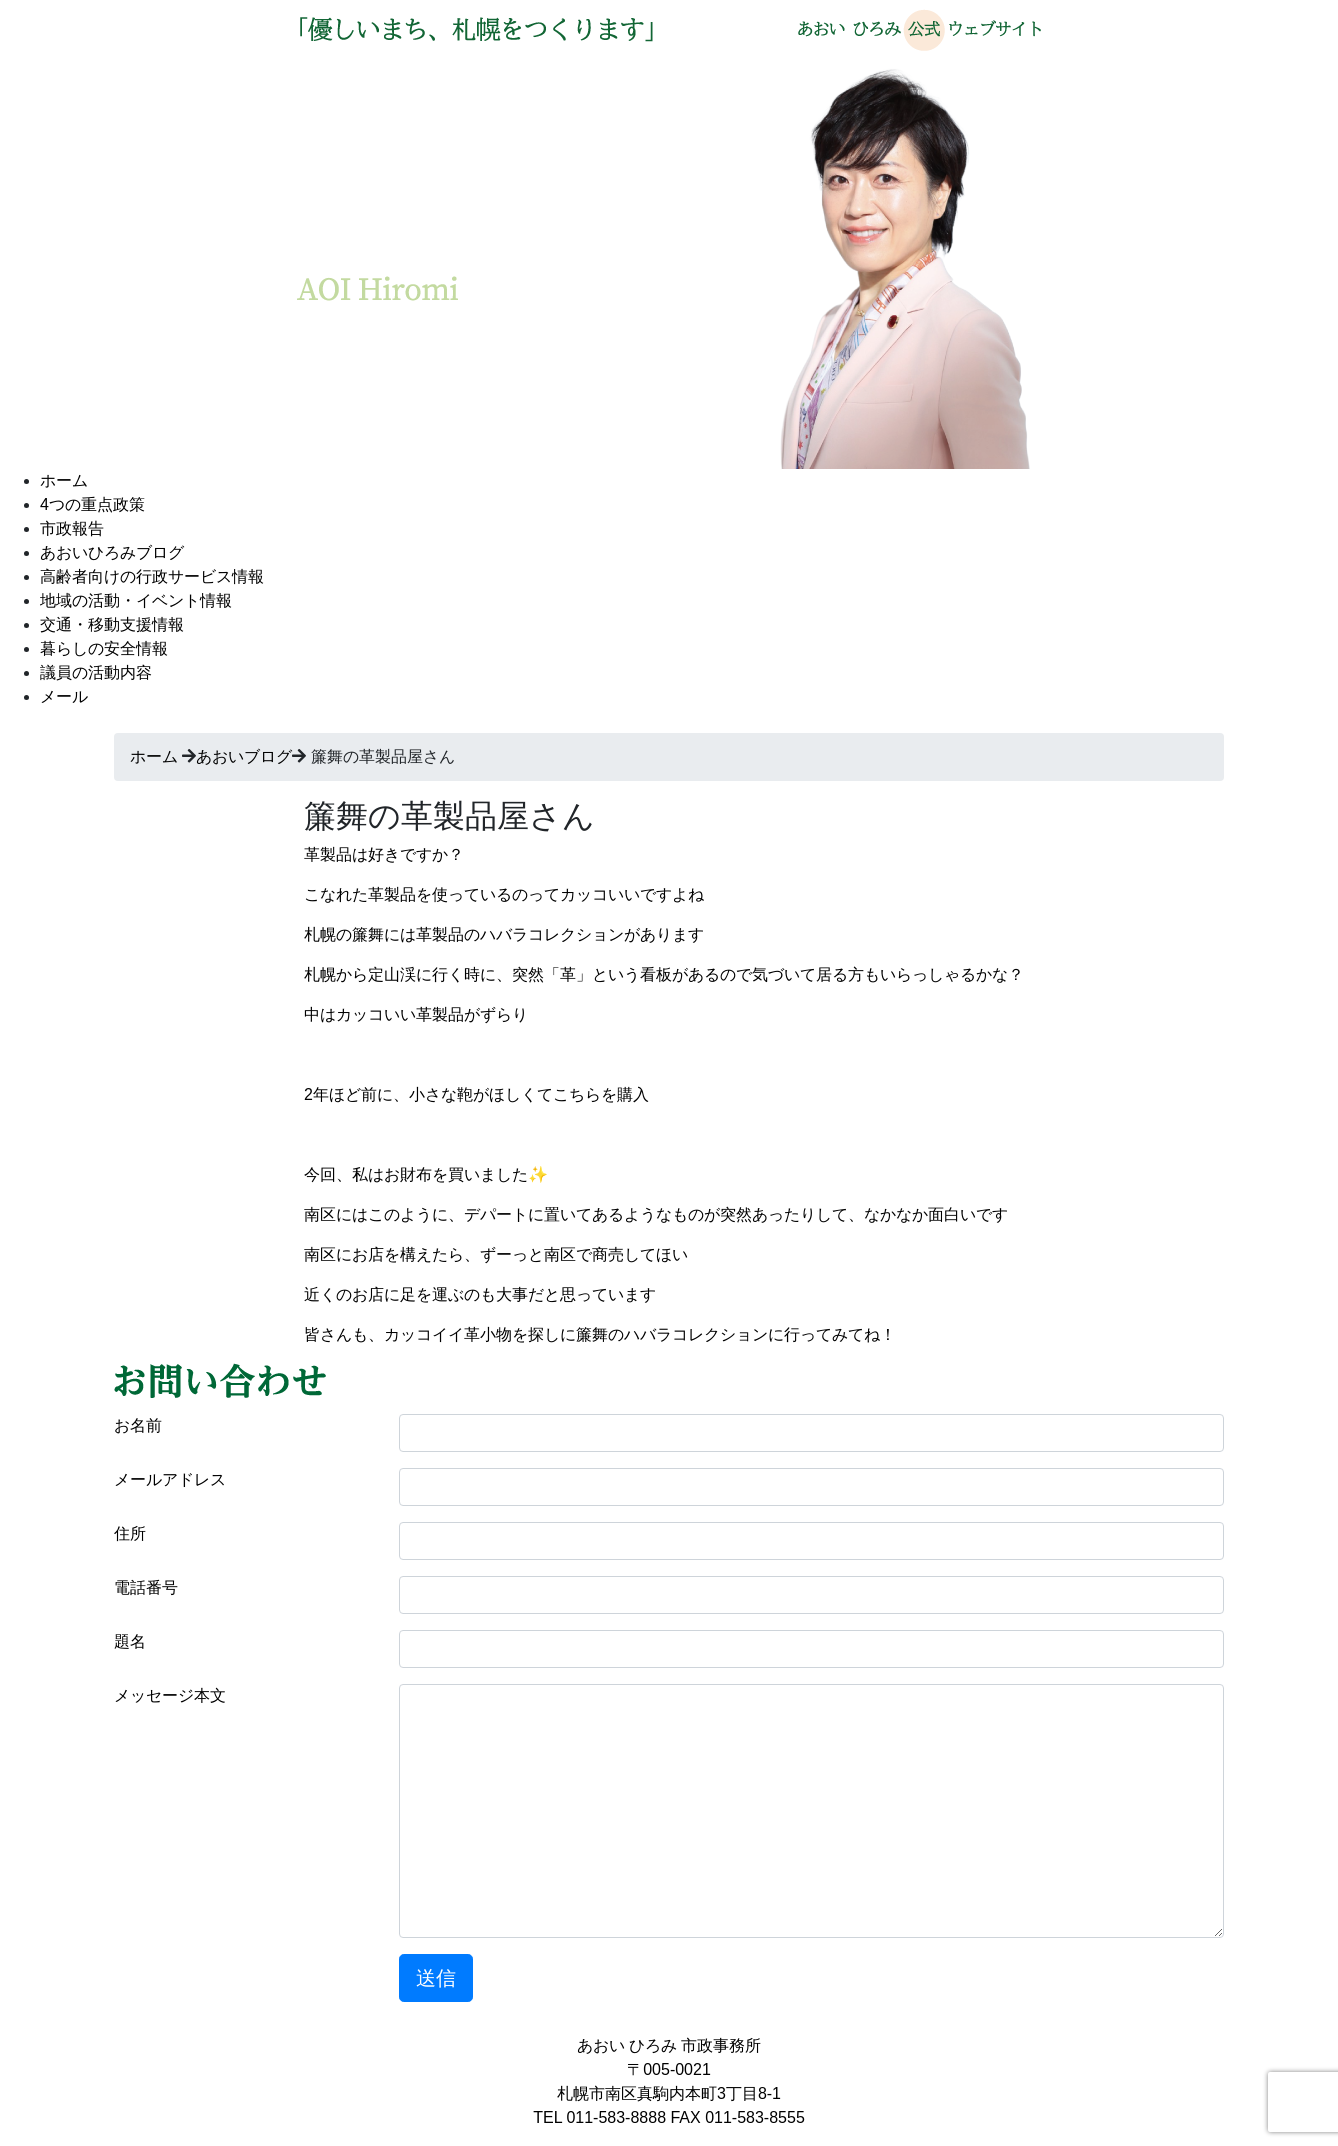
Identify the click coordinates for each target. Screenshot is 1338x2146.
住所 (130, 1533)
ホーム (64, 480)
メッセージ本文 (170, 1695)
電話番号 (146, 1587)
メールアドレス (170, 1479)
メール (64, 696)
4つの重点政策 (92, 504)
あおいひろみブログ (112, 552)
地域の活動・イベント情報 (136, 600)
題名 (130, 1641)
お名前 (138, 1425)
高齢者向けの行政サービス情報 (152, 576)
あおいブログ (244, 756)
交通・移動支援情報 (112, 624)
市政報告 (72, 528)
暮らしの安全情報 (104, 648)
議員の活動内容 (96, 672)
